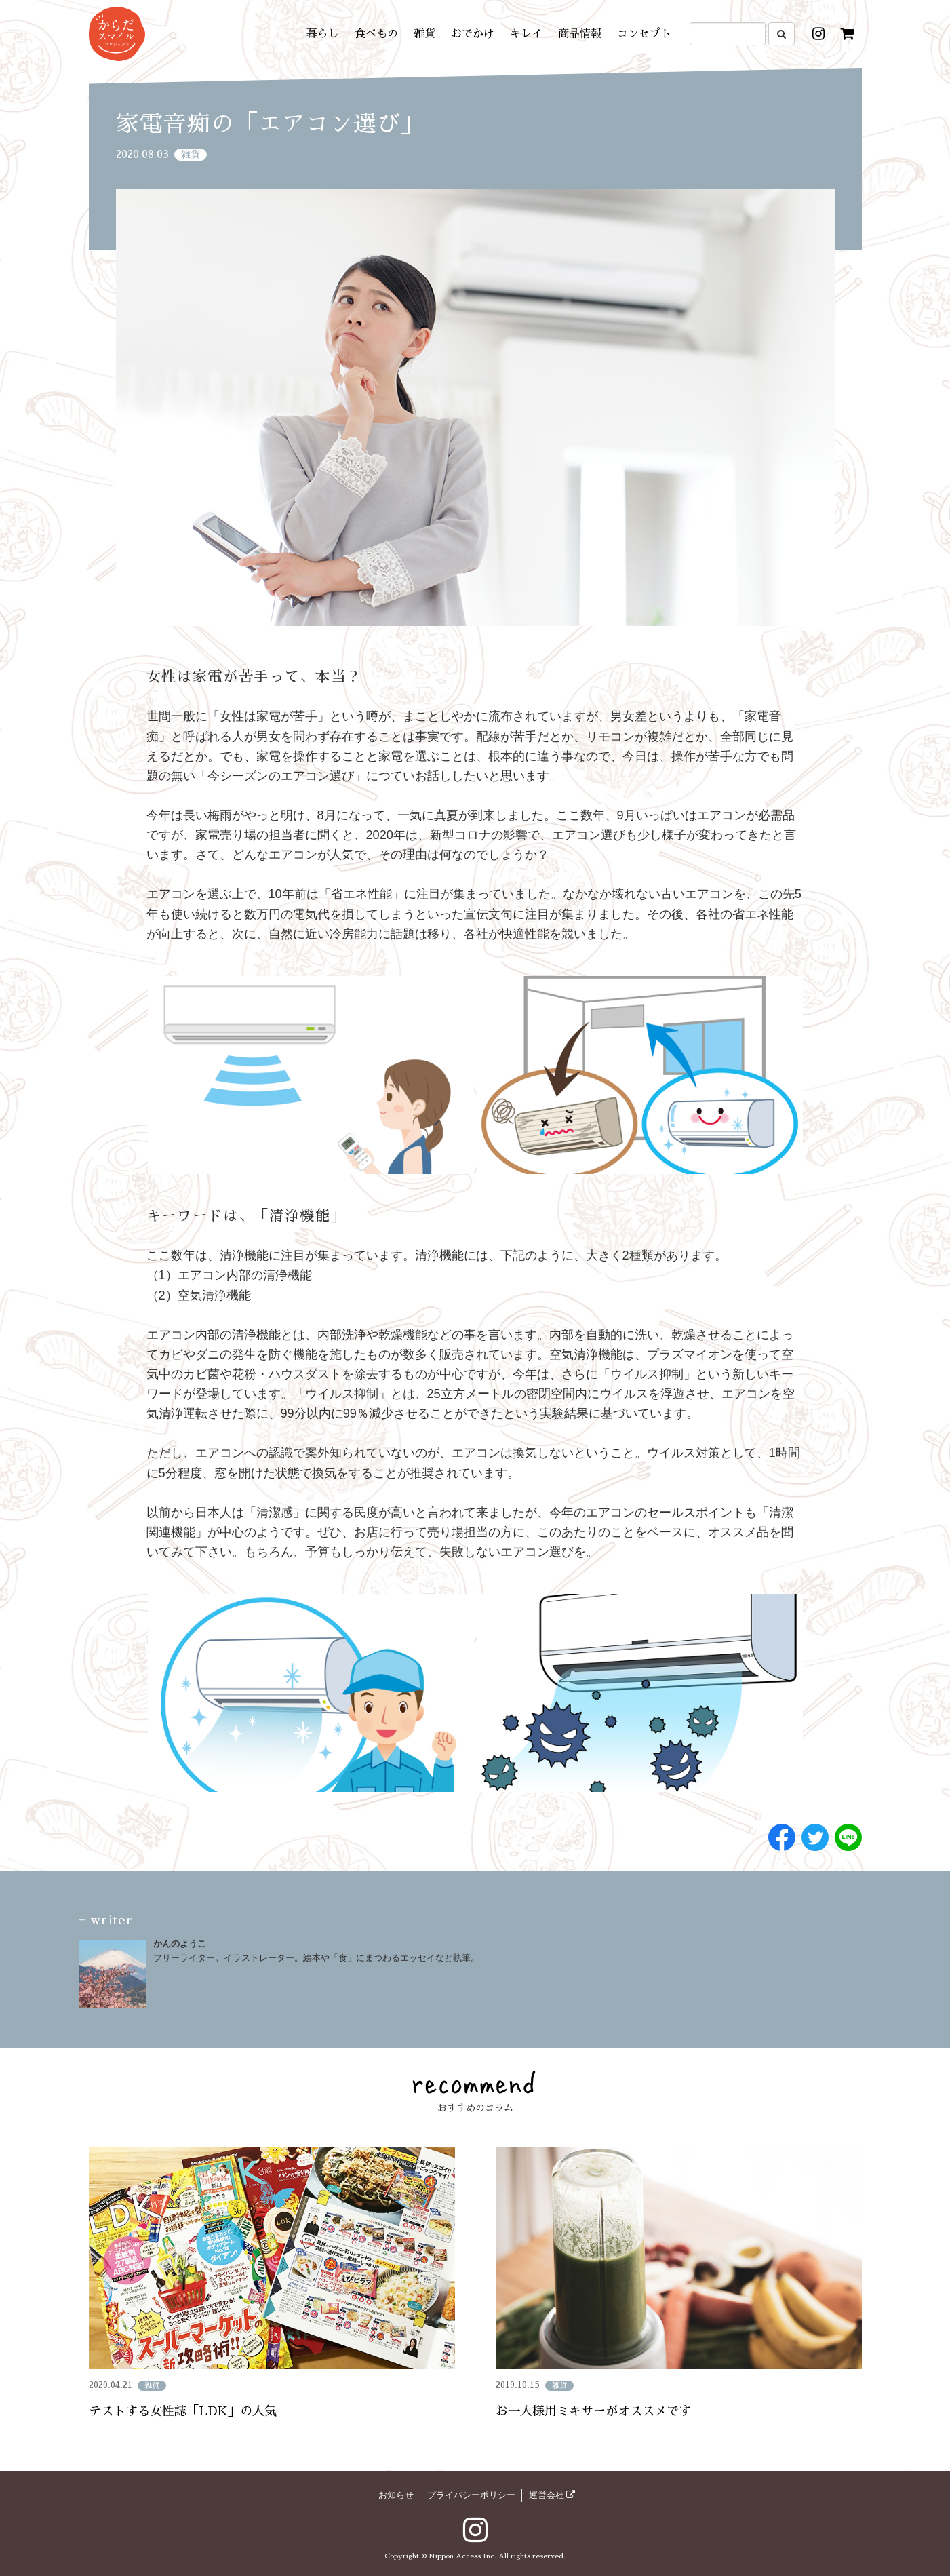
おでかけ (472, 33)
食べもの (376, 33)
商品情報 (579, 33)
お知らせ (396, 2495)
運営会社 (552, 2495)
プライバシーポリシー (471, 2495)
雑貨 (424, 33)
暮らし (322, 33)
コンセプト (644, 33)
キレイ (526, 33)
